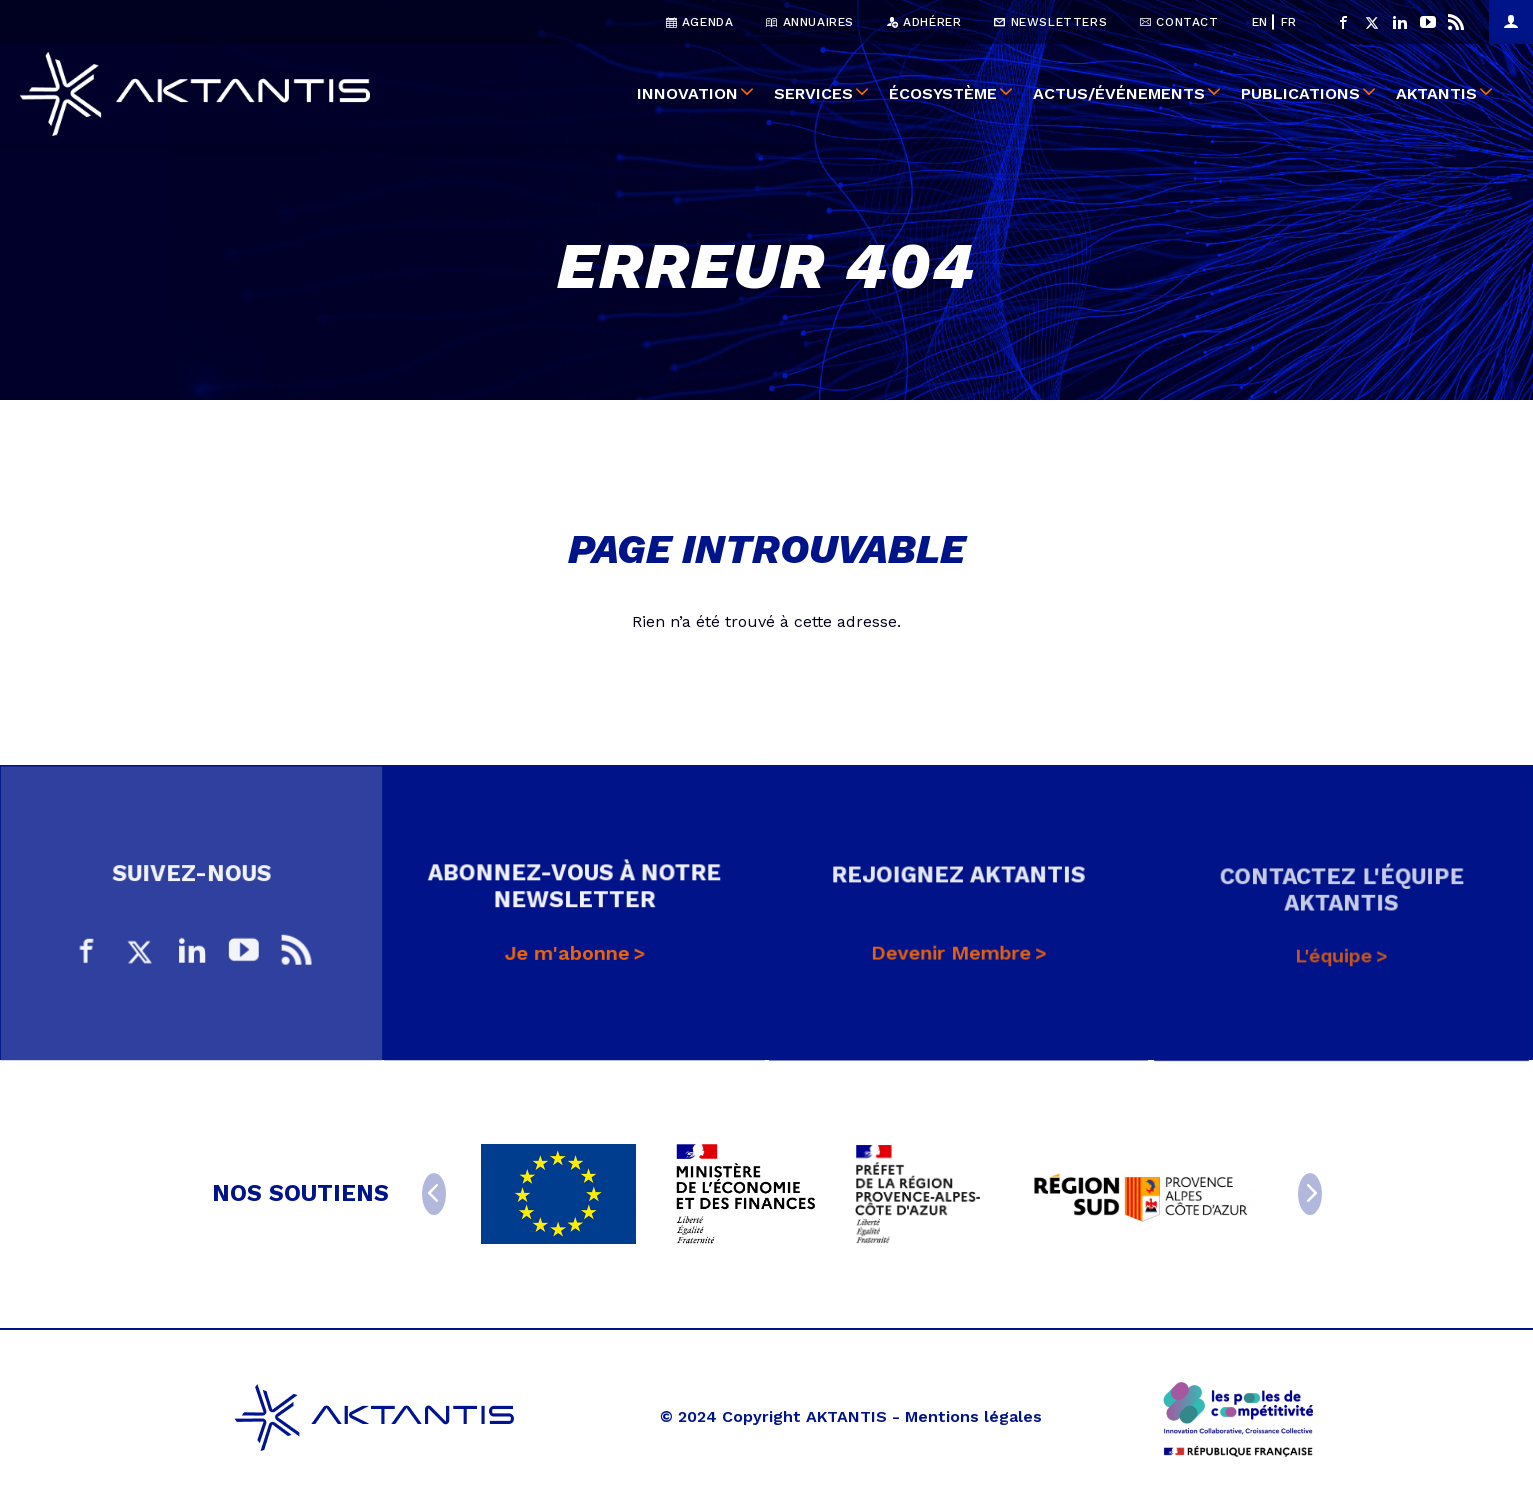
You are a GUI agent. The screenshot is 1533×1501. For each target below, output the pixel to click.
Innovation (687, 93)
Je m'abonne (567, 960)
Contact (1179, 22)
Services (813, 93)
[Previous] (434, 1194)
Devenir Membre (951, 963)
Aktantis (1436, 93)
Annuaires (810, 22)
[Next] (1310, 1194)
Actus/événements (1119, 93)
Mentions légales (973, 1416)
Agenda (700, 22)
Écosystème (943, 93)
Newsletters (1050, 22)
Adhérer (924, 22)
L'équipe (1334, 967)
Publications (1300, 93)
